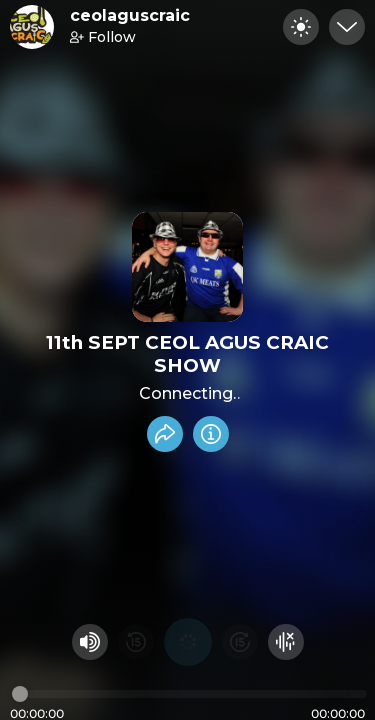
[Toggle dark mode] (301, 27)
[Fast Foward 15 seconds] (240, 642)
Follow (103, 37)
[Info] (211, 434)
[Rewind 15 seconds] (136, 642)
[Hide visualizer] (286, 642)
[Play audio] (188, 642)
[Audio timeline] (189, 694)
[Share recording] (165, 434)
